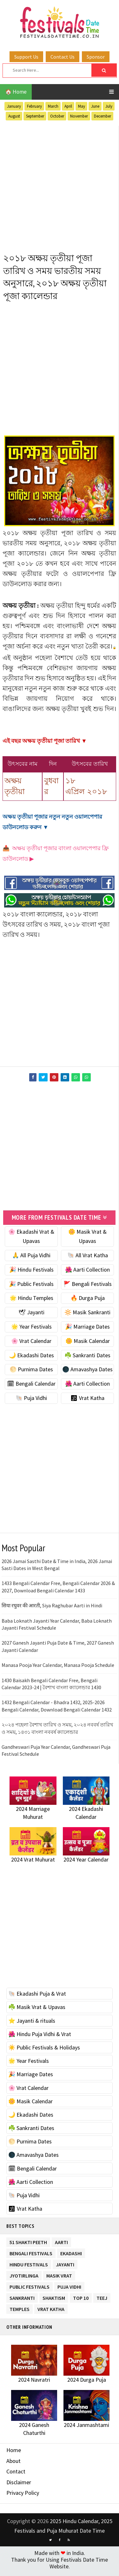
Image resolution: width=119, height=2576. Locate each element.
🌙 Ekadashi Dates (31, 1358)
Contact (15, 2474)
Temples (20, 2311)
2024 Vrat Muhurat (33, 1862)
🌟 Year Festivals (31, 1329)
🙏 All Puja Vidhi (31, 1258)
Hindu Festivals (29, 2266)
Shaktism (54, 2300)
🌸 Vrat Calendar (31, 1343)
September (35, 116)
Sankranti (22, 2300)
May (81, 106)
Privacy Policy (22, 2496)
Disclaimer (18, 2485)
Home (13, 2453)
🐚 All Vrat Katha (87, 1258)
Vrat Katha (50, 2311)
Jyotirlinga (24, 2278)
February (34, 106)
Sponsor (96, 57)
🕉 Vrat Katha (87, 1401)
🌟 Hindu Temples (31, 1301)
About (13, 2463)
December (102, 116)
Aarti (61, 2244)
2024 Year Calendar (86, 1862)
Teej (101, 2300)
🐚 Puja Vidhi (31, 1401)
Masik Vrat (59, 2278)
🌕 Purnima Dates (31, 1372)
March (53, 106)
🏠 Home (16, 91)
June (95, 106)
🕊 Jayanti (31, 1315)
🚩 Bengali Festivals (87, 1286)
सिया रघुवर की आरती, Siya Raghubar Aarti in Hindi (52, 1608)
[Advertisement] (59, 185)
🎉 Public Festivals (31, 1286)
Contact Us (62, 57)
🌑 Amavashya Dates (87, 1372)
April (68, 106)
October (57, 116)
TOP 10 (81, 2300)
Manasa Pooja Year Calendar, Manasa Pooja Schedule (58, 1668)
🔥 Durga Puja (87, 1301)
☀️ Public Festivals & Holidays (44, 2050)
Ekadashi (71, 2255)
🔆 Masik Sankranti (87, 1315)
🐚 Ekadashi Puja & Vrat (37, 1996)
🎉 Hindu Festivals (31, 1272)
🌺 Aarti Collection (87, 1272)
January (14, 106)
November (79, 116)
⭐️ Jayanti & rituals (31, 2023)
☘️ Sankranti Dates (87, 1358)
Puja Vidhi (69, 2289)
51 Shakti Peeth (28, 2244)
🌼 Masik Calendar (87, 1343)
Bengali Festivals (31, 2255)
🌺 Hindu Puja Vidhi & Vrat (39, 2037)
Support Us (26, 57)
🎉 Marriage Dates (87, 1329)
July (108, 106)
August (14, 116)
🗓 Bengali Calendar (31, 1386)
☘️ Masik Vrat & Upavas (36, 2010)
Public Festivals (30, 2289)
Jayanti (65, 2266)
